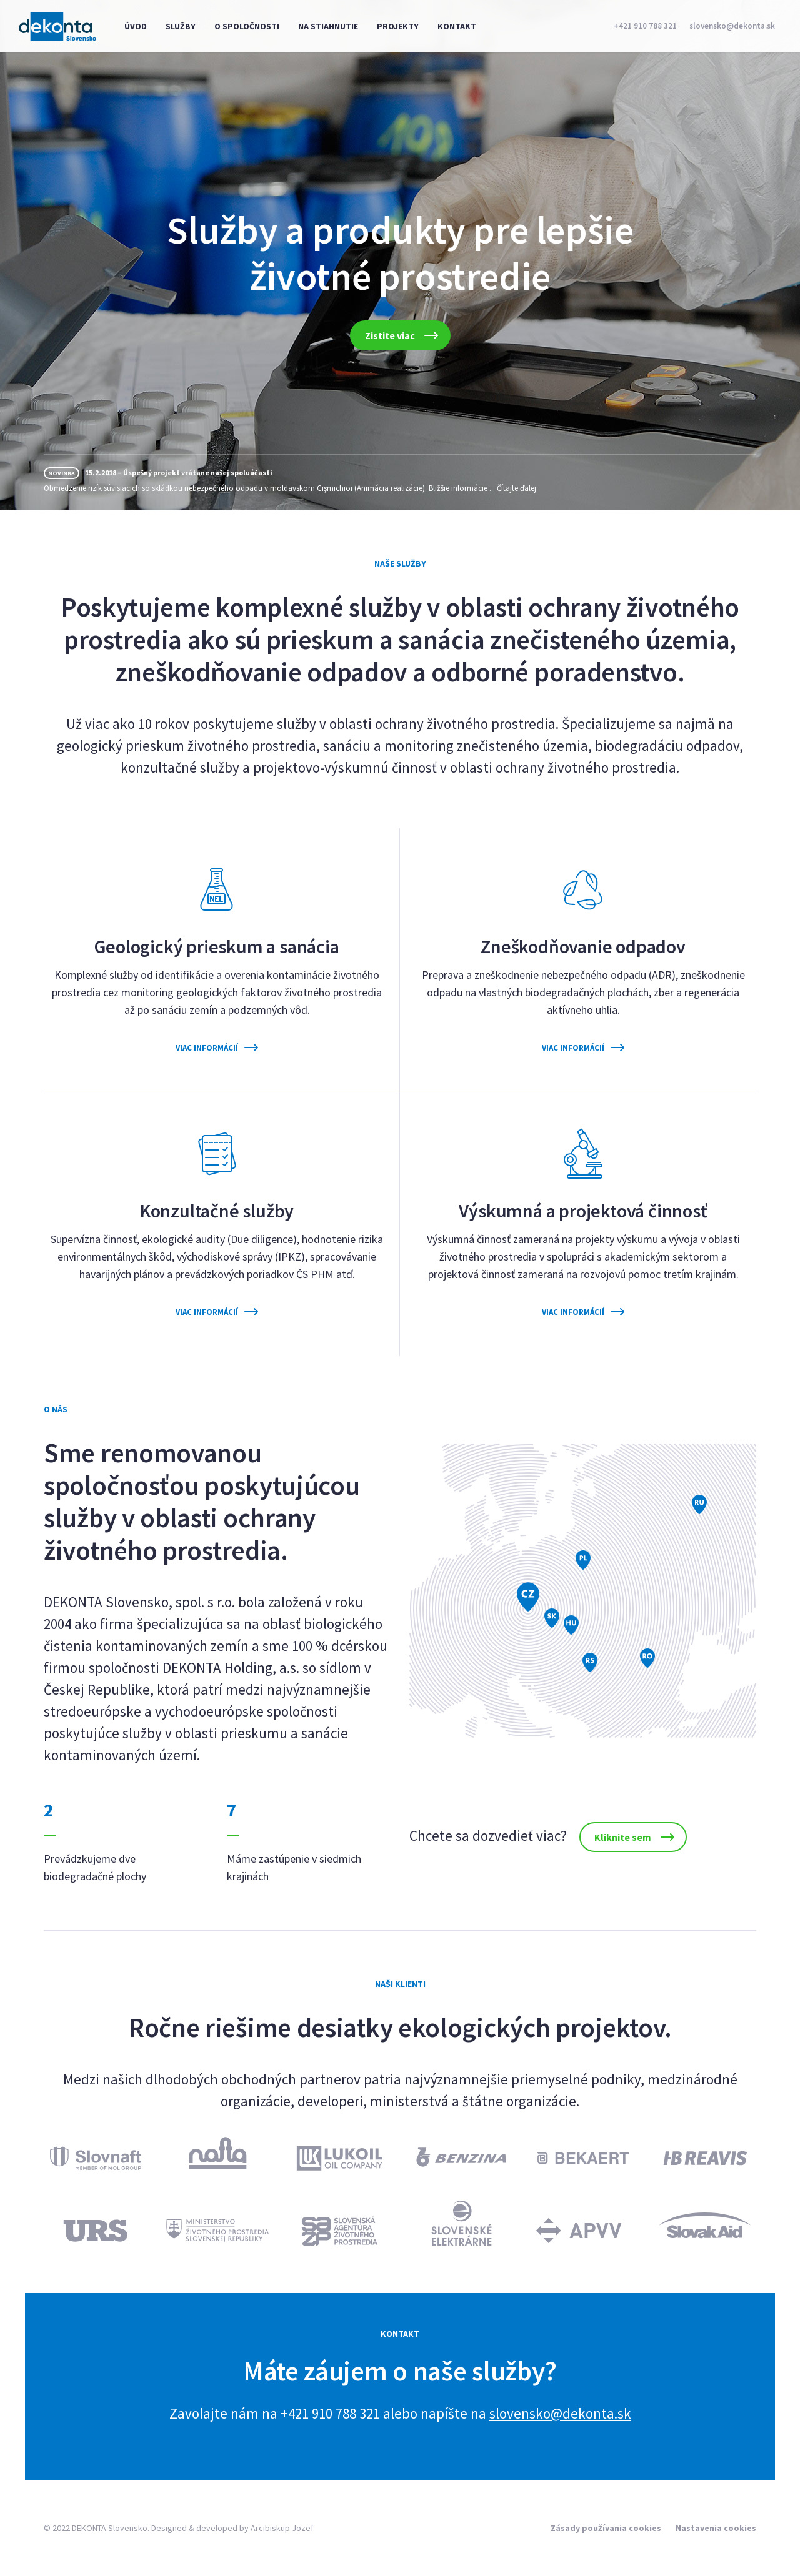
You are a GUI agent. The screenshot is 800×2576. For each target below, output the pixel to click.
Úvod (135, 26)
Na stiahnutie (328, 26)
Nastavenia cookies (716, 2528)
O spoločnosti (246, 26)
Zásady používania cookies (606, 2528)
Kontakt (457, 26)
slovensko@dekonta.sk (732, 26)
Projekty (398, 26)
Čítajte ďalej (516, 488)
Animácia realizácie (389, 488)
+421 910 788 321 (645, 26)
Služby (181, 26)
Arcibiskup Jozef (282, 2528)
